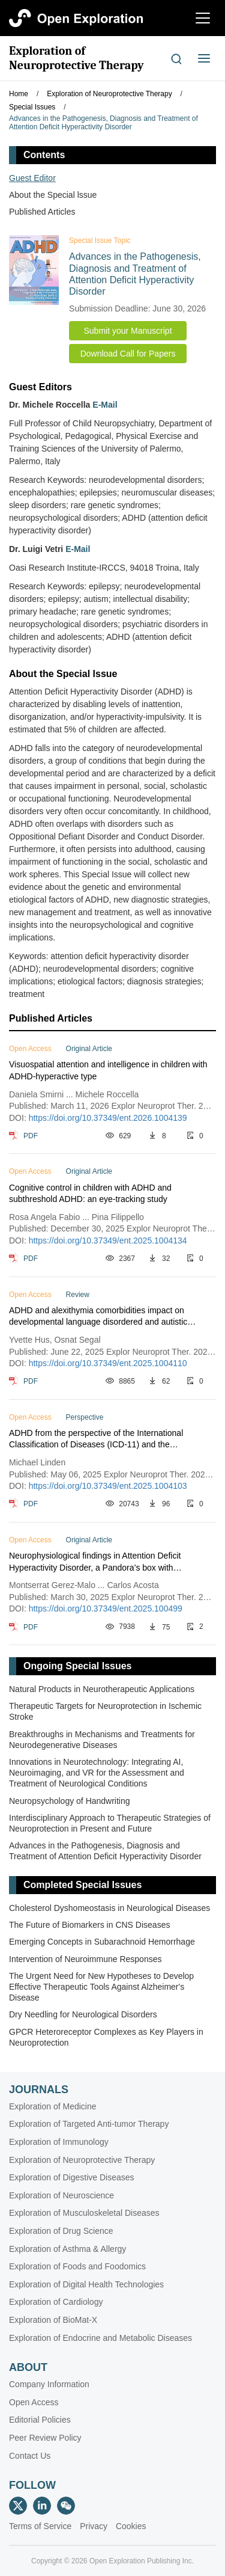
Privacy (93, 2526)
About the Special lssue (53, 195)
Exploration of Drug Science (61, 2231)
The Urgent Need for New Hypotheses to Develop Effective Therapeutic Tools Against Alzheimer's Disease (101, 1986)
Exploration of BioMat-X (53, 2320)
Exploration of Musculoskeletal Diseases (84, 2213)
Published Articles (42, 211)
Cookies (131, 2526)
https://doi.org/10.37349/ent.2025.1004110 (108, 1363)
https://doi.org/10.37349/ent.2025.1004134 (108, 1240)
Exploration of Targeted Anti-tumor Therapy (89, 2124)
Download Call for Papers (128, 353)
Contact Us (29, 2456)
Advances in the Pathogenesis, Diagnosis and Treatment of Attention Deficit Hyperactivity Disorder (103, 122)
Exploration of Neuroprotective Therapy (76, 58)
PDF (30, 1136)
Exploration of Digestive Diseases (71, 2177)
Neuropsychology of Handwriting (69, 1801)
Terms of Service (40, 2526)
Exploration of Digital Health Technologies (86, 2284)
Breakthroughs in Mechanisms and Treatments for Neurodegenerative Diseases (102, 1739)
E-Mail (104, 404)
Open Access (34, 2402)
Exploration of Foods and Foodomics (77, 2266)
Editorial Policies (40, 2419)
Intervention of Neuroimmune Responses (85, 1959)
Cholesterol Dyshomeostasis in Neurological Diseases (109, 1908)
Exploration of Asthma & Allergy (67, 2249)
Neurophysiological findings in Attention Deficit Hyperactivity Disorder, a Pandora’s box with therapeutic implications (95, 1562)
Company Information (49, 2384)
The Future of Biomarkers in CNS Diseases (89, 1925)
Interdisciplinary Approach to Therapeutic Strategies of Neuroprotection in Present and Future (110, 1823)
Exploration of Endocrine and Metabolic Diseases (100, 2338)
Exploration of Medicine (53, 2106)
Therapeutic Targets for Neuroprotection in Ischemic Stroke (105, 1711)
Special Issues (32, 107)
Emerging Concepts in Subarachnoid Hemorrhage (102, 1941)
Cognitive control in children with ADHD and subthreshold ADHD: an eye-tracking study (90, 1193)
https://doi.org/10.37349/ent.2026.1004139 (108, 1118)
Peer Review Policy (45, 2438)
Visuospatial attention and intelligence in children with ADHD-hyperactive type (108, 1070)
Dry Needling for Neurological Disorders (83, 2014)
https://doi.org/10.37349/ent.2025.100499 (105, 1608)
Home (18, 94)
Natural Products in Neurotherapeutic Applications (101, 1689)
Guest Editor (32, 178)
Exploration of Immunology (59, 2142)
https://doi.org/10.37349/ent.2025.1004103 (108, 1486)
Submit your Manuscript (127, 331)
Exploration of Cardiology (56, 2302)
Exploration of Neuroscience (61, 2195)
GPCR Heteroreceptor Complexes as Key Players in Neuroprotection (106, 2037)
